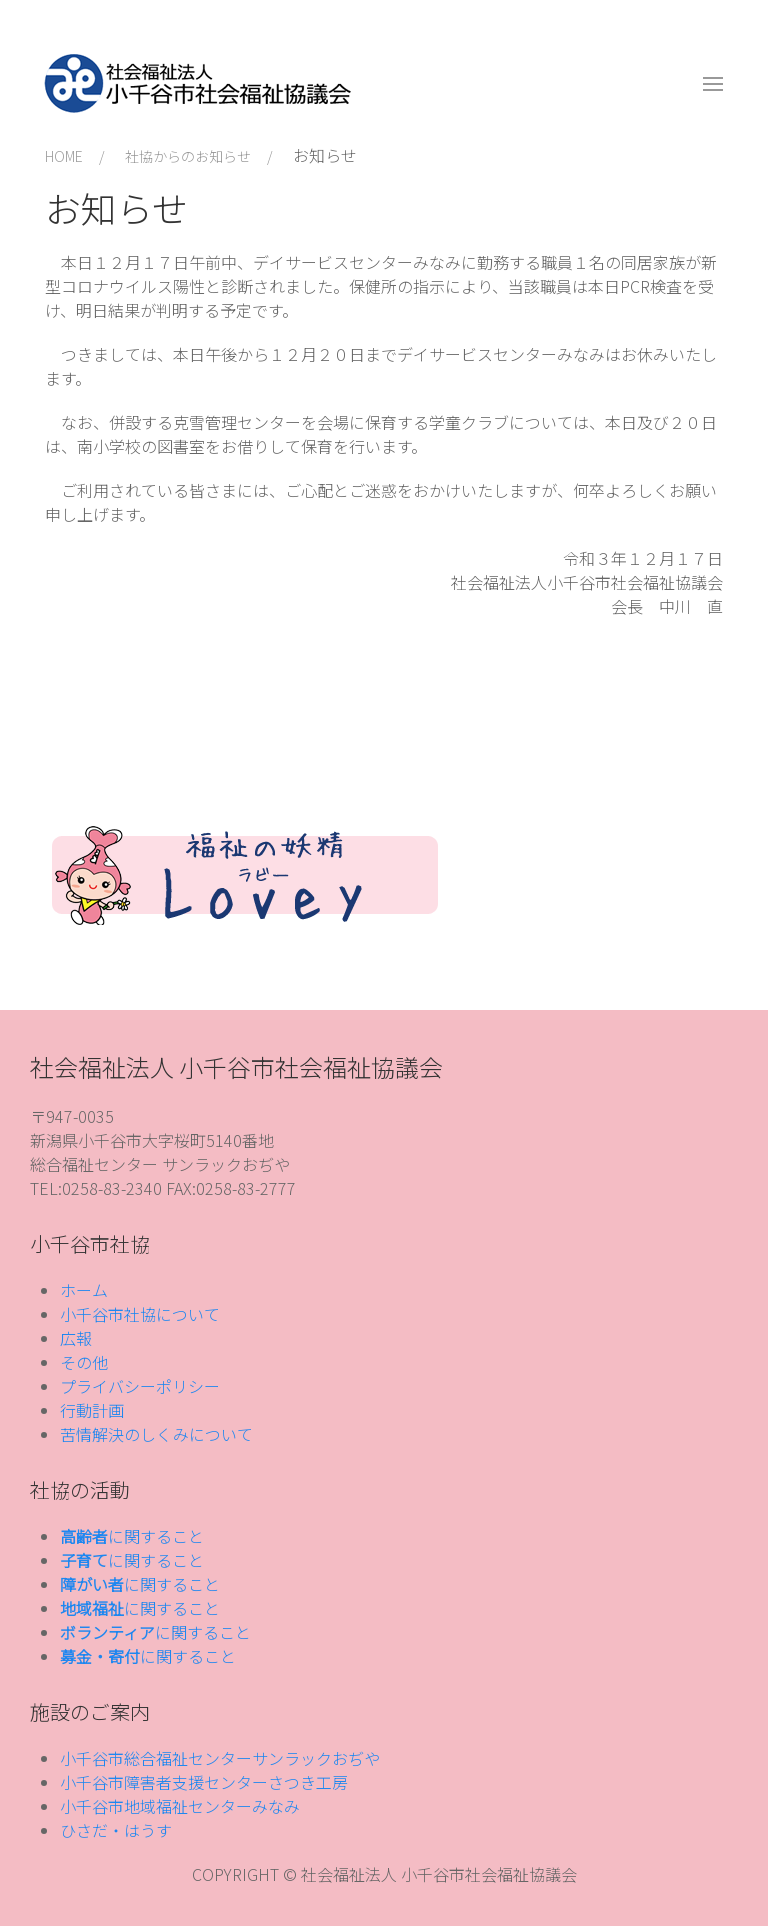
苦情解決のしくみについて (156, 1434)
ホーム (84, 1290)
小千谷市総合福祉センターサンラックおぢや (220, 1758)
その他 (84, 1362)
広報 (76, 1338)
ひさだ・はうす (116, 1830)
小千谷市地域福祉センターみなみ (180, 1806)
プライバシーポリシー (140, 1386)
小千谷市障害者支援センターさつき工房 (204, 1782)
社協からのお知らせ (188, 156)
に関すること (132, 1536)
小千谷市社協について (140, 1314)
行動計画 (92, 1410)
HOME (64, 156)
